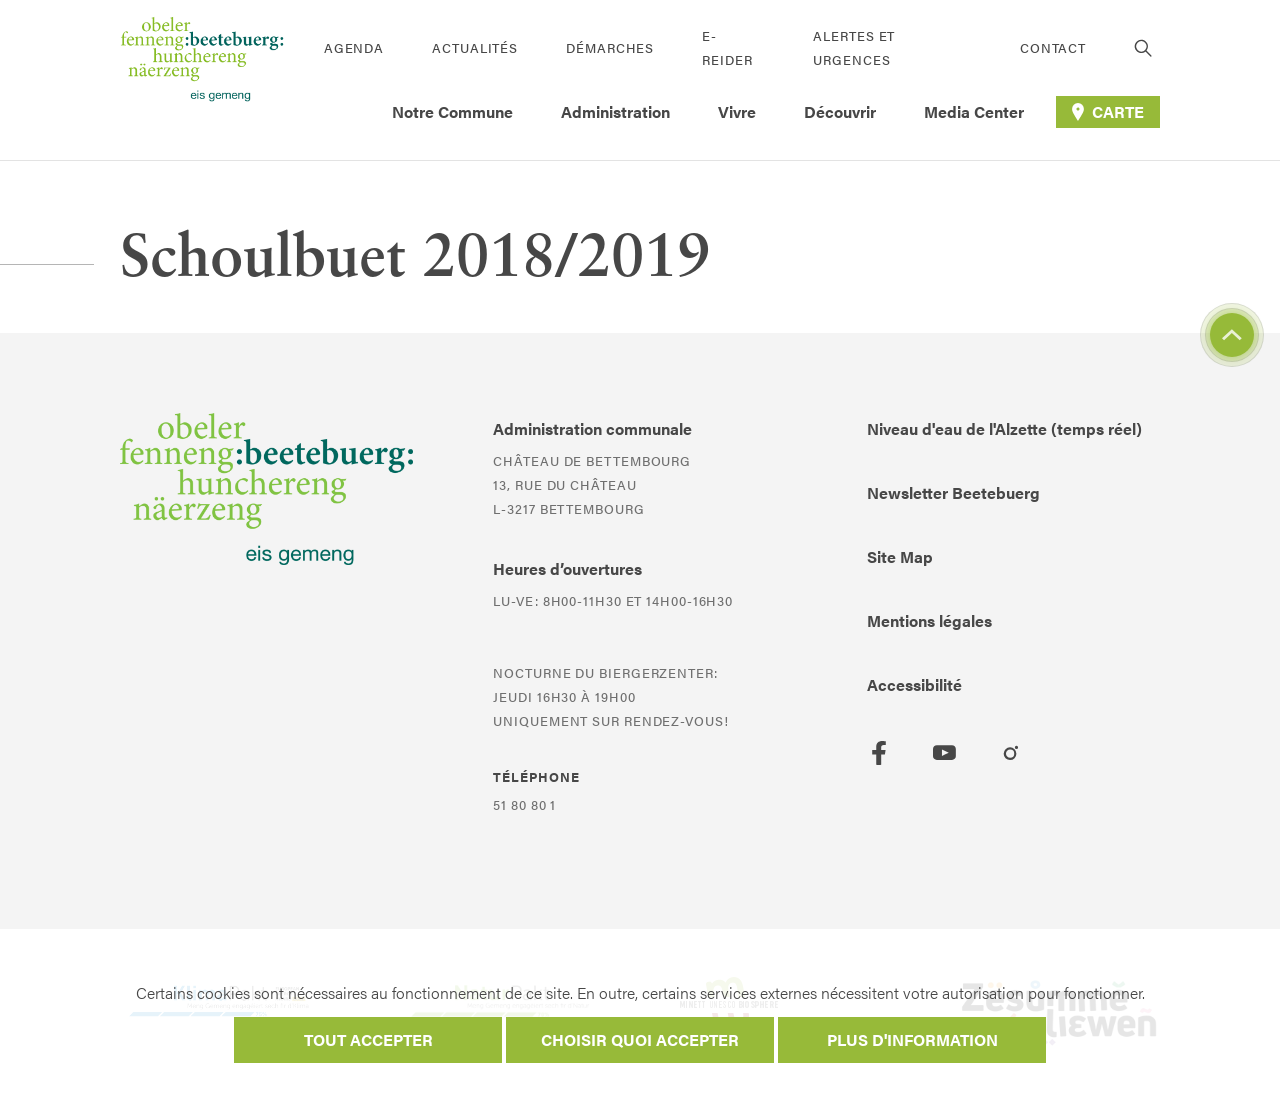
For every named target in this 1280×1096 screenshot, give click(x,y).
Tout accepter (368, 1039)
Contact (1053, 47)
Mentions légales (929, 620)
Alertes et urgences (854, 47)
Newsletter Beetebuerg (953, 492)
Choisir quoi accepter (640, 1039)
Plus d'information (912, 1039)
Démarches (610, 47)
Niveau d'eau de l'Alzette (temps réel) (1004, 428)
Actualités (475, 47)
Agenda (354, 47)
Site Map (900, 556)
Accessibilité (914, 684)
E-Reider (727, 47)
